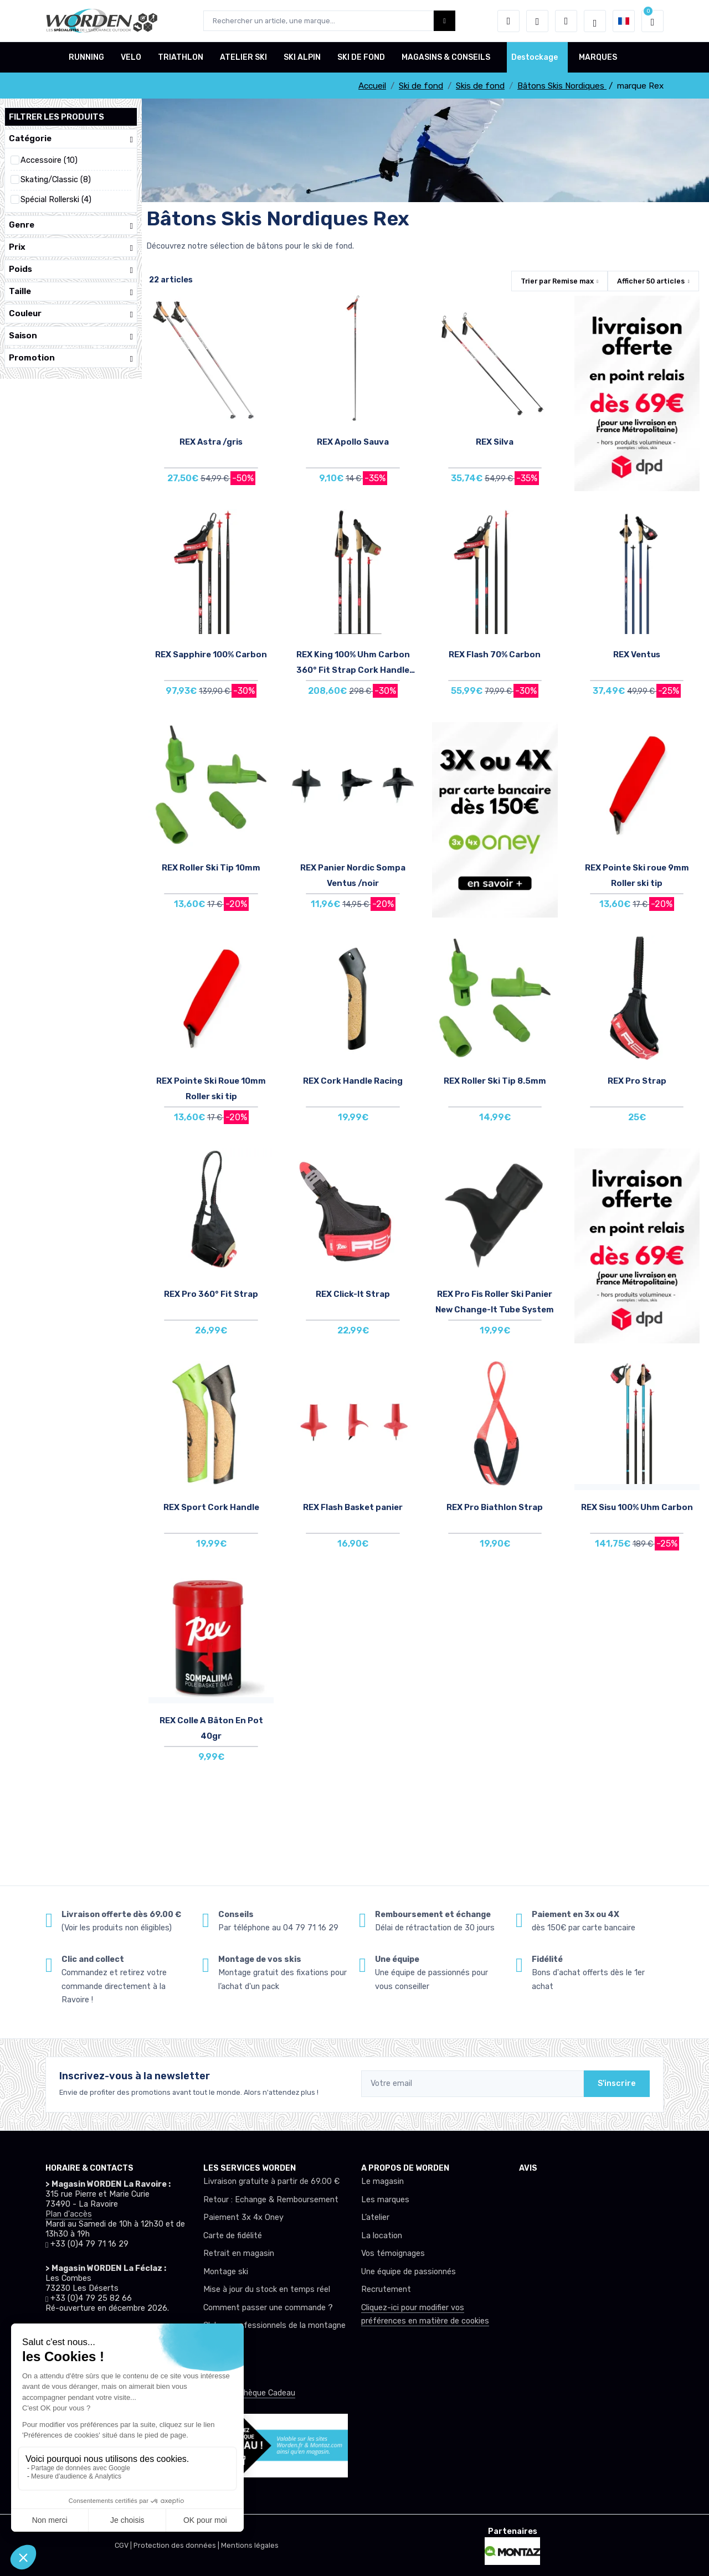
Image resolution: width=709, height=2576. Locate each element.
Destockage (534, 57)
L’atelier (375, 2217)
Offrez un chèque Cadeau (249, 2393)
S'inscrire (617, 2083)
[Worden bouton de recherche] (444, 21)
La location (381, 2235)
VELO (131, 57)
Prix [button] (71, 247)
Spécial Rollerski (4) (55, 199)
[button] (508, 21)
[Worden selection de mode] (595, 21)
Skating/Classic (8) (55, 179)
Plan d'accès (68, 2214)
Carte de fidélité (232, 2235)
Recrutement (386, 2289)
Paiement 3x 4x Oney (243, 2217)
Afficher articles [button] (651, 281)
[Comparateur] (566, 21)
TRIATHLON (180, 57)
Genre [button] (71, 225)
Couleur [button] (71, 313)
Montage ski (225, 2271)
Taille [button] (71, 291)
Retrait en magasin (238, 2253)
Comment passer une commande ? (268, 2307)
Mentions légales (250, 2545)
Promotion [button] (71, 358)
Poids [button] (71, 269)
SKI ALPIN (302, 57)
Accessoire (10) (49, 160)
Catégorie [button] (71, 138)
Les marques (385, 2199)
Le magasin (382, 2181)
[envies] (537, 21)
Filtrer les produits (56, 117)
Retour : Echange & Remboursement (270, 2199)
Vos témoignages (393, 2253)
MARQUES (598, 57)
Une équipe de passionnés (408, 2271)
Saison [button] (71, 336)
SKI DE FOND (361, 57)
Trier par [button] (557, 281)
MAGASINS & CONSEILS (446, 57)
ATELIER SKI (243, 57)
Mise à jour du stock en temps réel (266, 2289)
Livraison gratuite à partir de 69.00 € (271, 2181)
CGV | (124, 2545)
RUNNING (86, 57)
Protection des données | (177, 2545)
